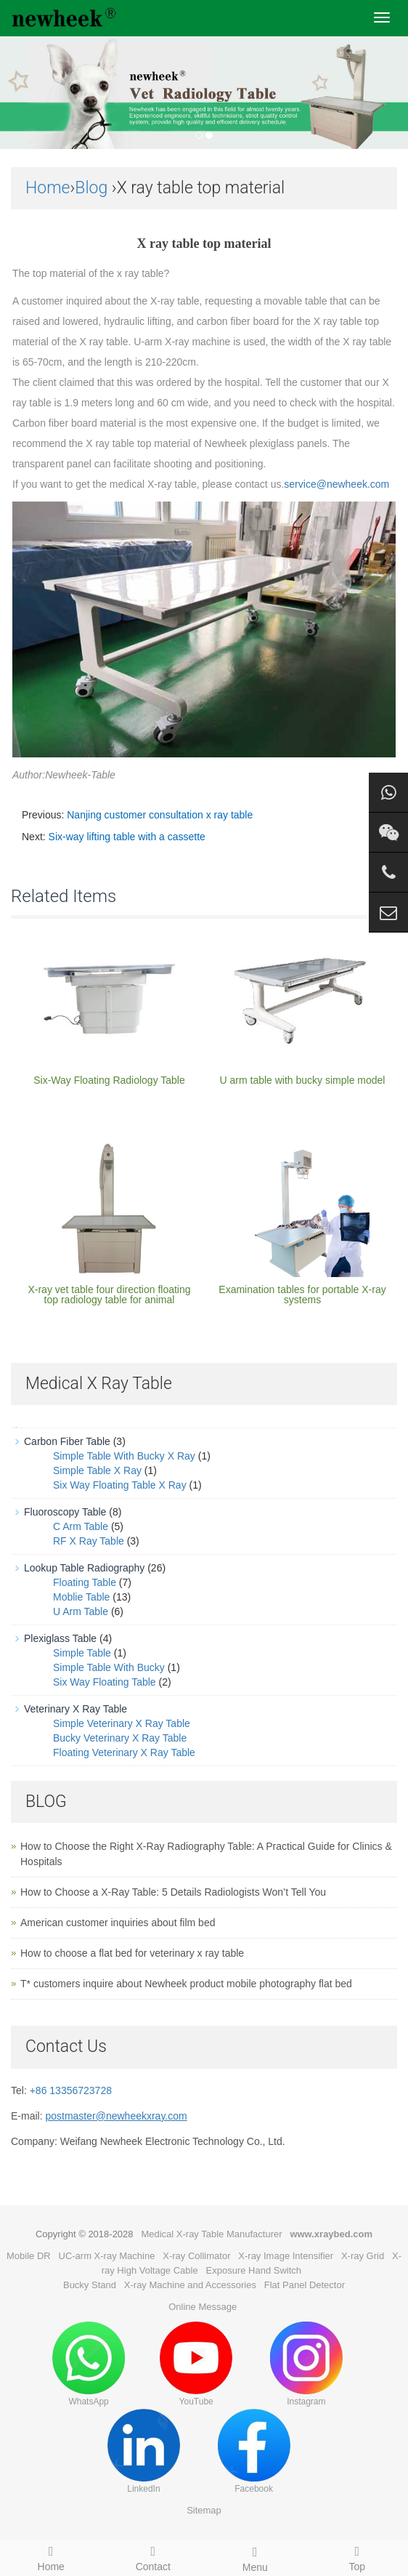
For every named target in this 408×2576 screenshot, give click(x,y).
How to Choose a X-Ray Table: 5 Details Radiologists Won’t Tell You (173, 1892)
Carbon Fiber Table (67, 1441)
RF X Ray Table (88, 1541)
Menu (255, 2557)
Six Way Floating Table (104, 1682)
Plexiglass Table (60, 1638)
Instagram (306, 2364)
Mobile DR (29, 2255)
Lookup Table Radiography (84, 1568)
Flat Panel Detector (304, 2284)
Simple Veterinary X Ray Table (121, 1723)
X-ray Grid (362, 2255)
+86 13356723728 (71, 2090)
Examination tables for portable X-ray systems (302, 1294)
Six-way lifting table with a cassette (127, 836)
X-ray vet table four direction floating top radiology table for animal (109, 1294)
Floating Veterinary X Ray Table (124, 1752)
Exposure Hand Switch (254, 2270)
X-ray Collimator (196, 2255)
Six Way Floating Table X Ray (120, 1485)
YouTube (196, 2364)
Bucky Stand (89, 2284)
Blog (91, 188)
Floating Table (84, 1582)
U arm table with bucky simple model (302, 1080)
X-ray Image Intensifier (285, 2255)
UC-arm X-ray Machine (107, 2255)
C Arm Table (80, 1526)
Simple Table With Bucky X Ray (124, 1456)
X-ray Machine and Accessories (190, 2284)
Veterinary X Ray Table (75, 1709)
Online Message (202, 2306)
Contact (153, 2556)
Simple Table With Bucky (109, 1667)
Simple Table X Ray (97, 1470)
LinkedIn (143, 2451)
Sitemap (204, 2510)
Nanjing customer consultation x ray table (160, 815)
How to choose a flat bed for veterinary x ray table (132, 1953)
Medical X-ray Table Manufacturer (211, 2234)
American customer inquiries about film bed (117, 1922)
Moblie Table (81, 1597)
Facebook (254, 2451)
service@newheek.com (336, 484)
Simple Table (82, 1653)
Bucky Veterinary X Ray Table (120, 1738)
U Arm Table (80, 1611)
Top (357, 2556)
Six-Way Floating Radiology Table (109, 1080)
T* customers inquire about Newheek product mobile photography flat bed (186, 1983)
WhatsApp (88, 2364)
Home (47, 188)
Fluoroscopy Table (65, 1512)
